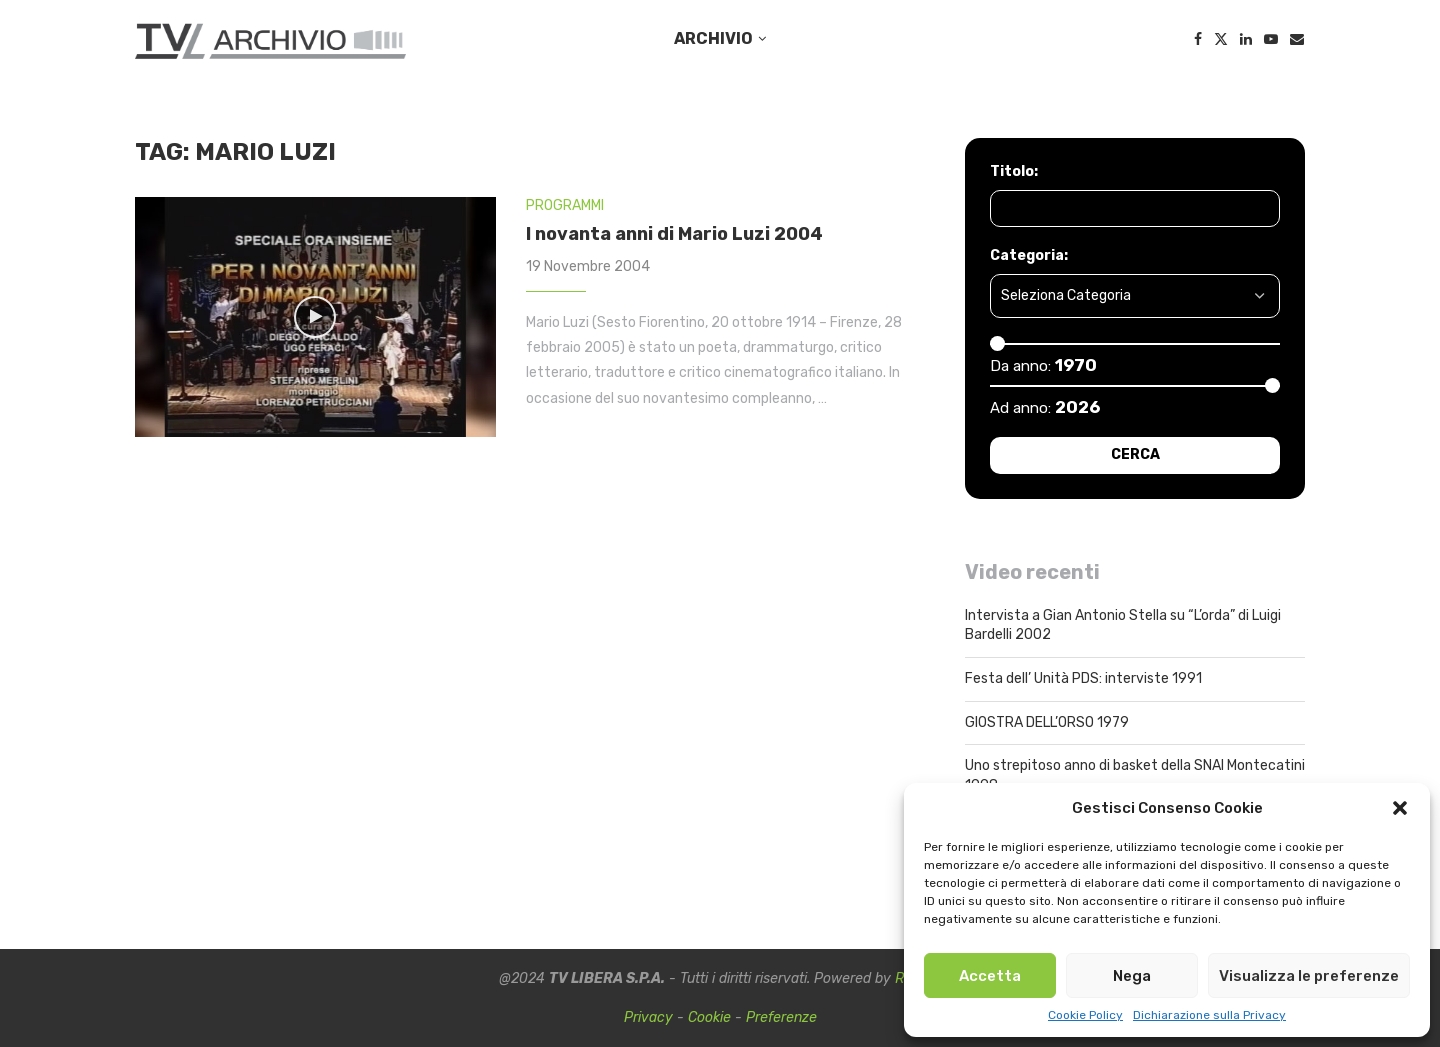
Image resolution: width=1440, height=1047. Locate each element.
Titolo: (1014, 171)
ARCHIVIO (713, 38)
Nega (1132, 976)
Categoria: (1029, 255)
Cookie (709, 1017)
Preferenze (781, 1017)
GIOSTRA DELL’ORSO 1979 (1047, 722)
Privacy (648, 1017)
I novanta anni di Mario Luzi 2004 (674, 234)
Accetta (990, 976)
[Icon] (315, 317)
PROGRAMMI (565, 205)
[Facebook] (1198, 39)
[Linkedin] (1246, 39)
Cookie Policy (1085, 1015)
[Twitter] (1221, 39)
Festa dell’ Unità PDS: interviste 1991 (1083, 678)
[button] (1400, 808)
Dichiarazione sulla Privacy (1209, 1015)
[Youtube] (1271, 39)
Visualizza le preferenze (1309, 976)
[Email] (1297, 39)
